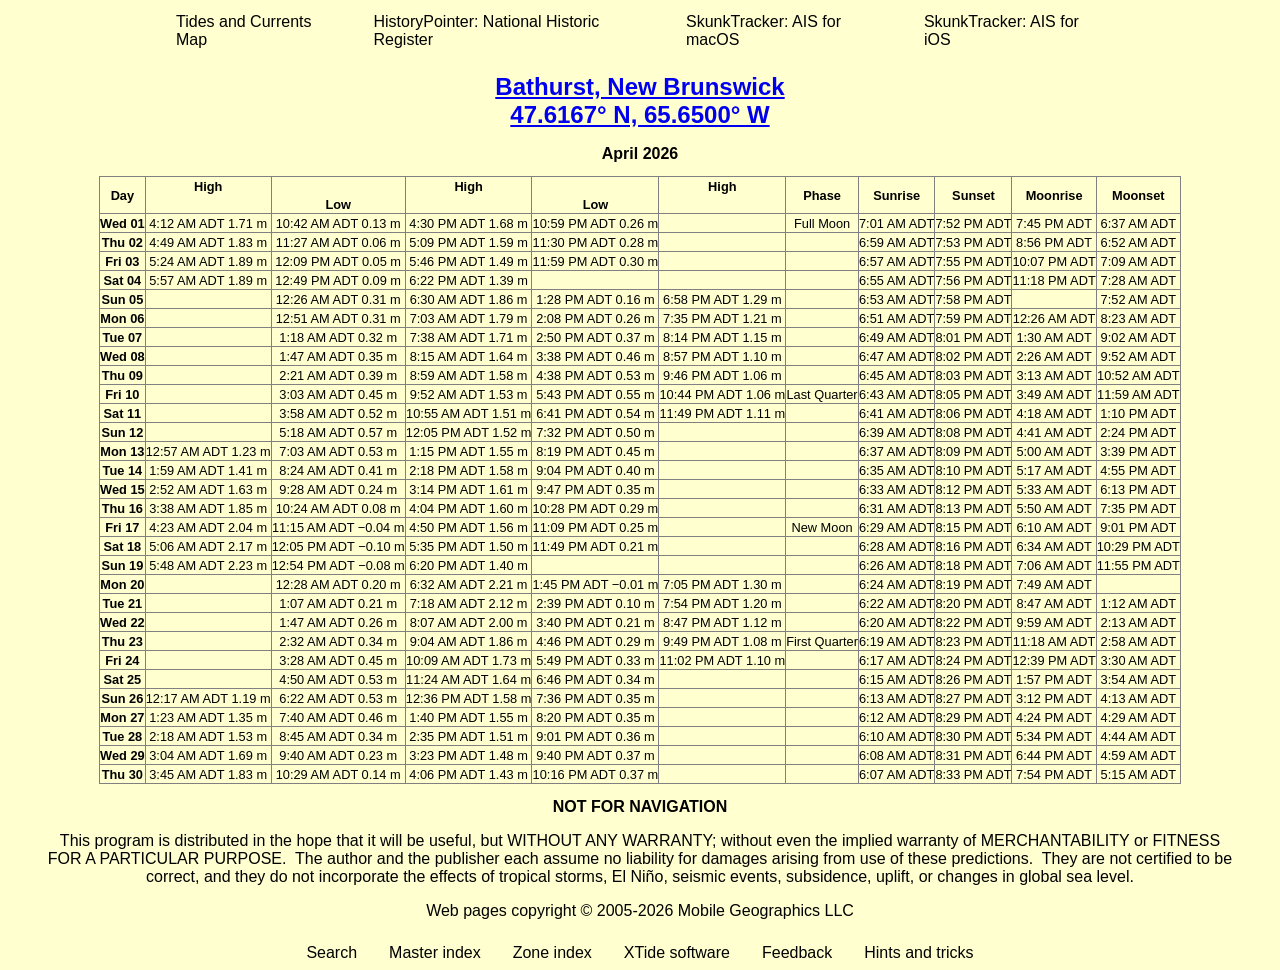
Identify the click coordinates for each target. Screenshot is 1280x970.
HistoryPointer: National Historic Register (487, 30)
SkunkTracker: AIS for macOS (763, 30)
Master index (435, 952)
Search (331, 952)
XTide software (677, 952)
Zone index (552, 952)
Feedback (797, 952)
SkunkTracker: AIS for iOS (1001, 30)
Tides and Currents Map (243, 30)
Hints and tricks (918, 952)
